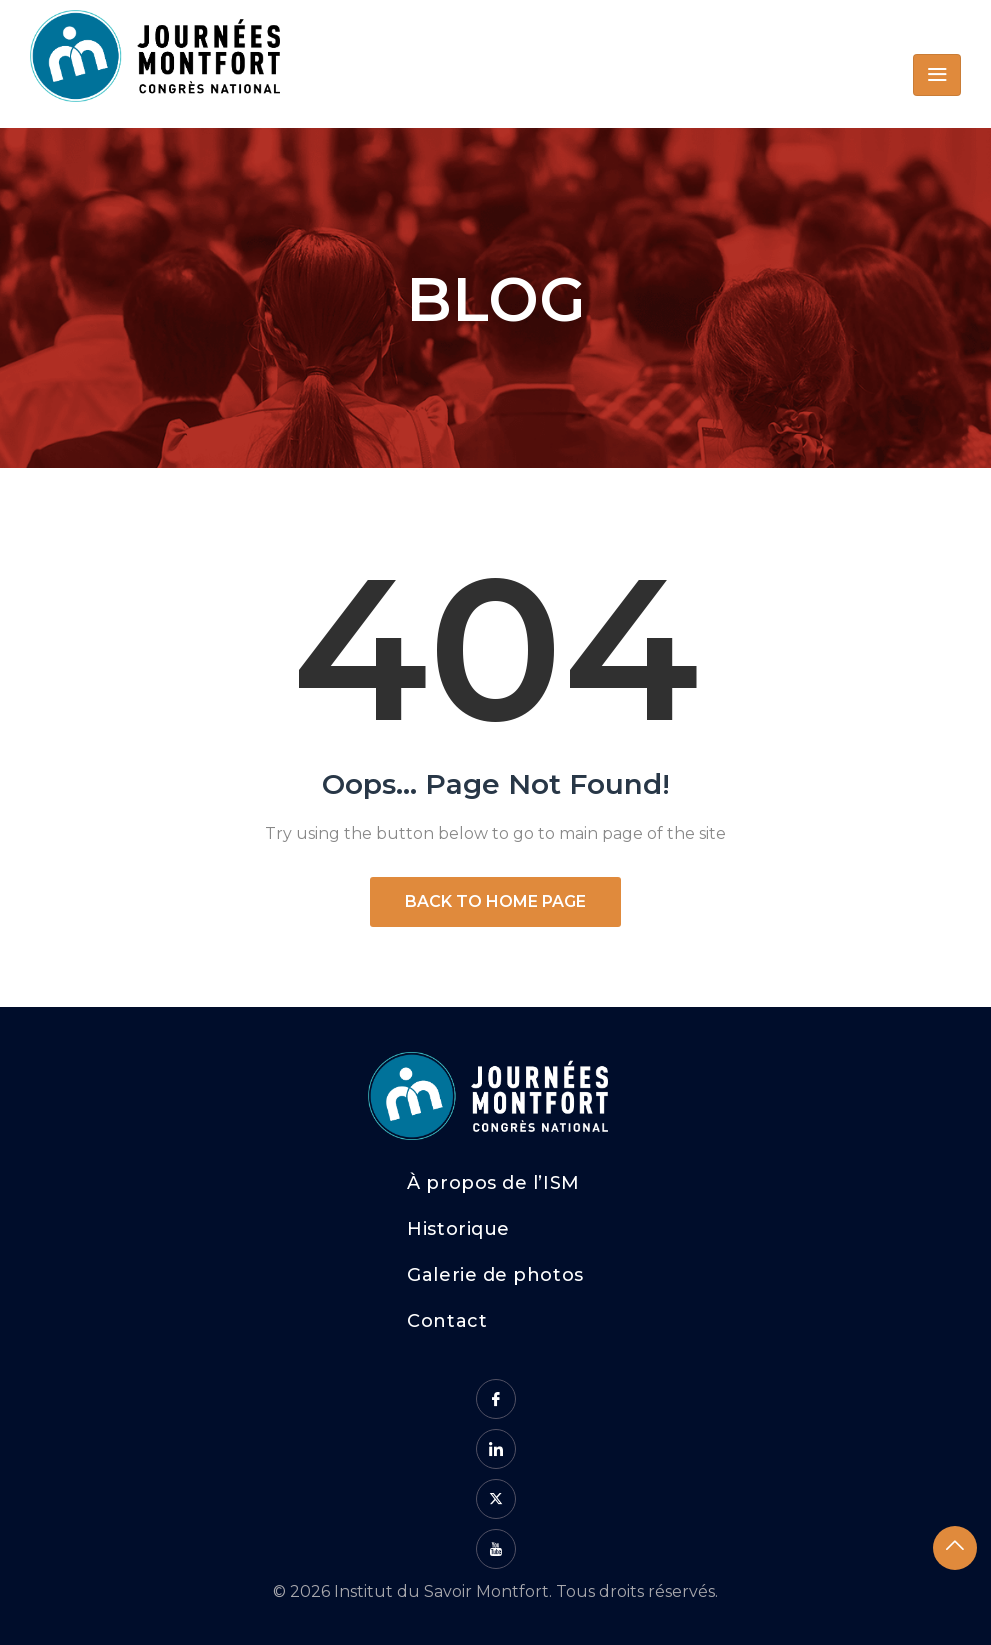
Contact (447, 1321)
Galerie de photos (495, 1275)
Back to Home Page (495, 901)
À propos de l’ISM (493, 1183)
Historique (458, 1229)
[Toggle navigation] (937, 75)
